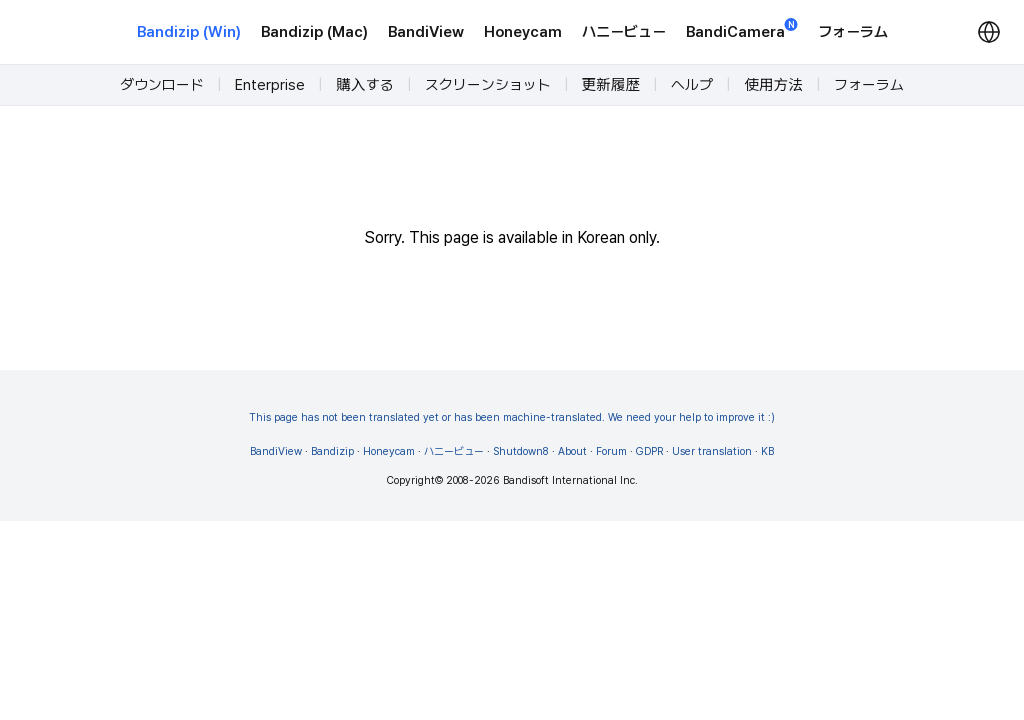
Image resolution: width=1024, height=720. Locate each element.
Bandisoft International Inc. (570, 480)
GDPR (649, 451)
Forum (611, 451)
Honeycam (523, 32)
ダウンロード (162, 85)
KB (767, 451)
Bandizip (332, 451)
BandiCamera (742, 30)
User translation (712, 451)
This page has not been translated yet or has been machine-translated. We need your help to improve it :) (512, 417)
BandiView (426, 32)
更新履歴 (611, 85)
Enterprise (270, 85)
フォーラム (853, 32)
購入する (364, 85)
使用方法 (773, 85)
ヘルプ (692, 85)
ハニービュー (624, 32)
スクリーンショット (488, 85)
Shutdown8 (521, 451)
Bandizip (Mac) (314, 32)
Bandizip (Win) (189, 32)
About (572, 451)
